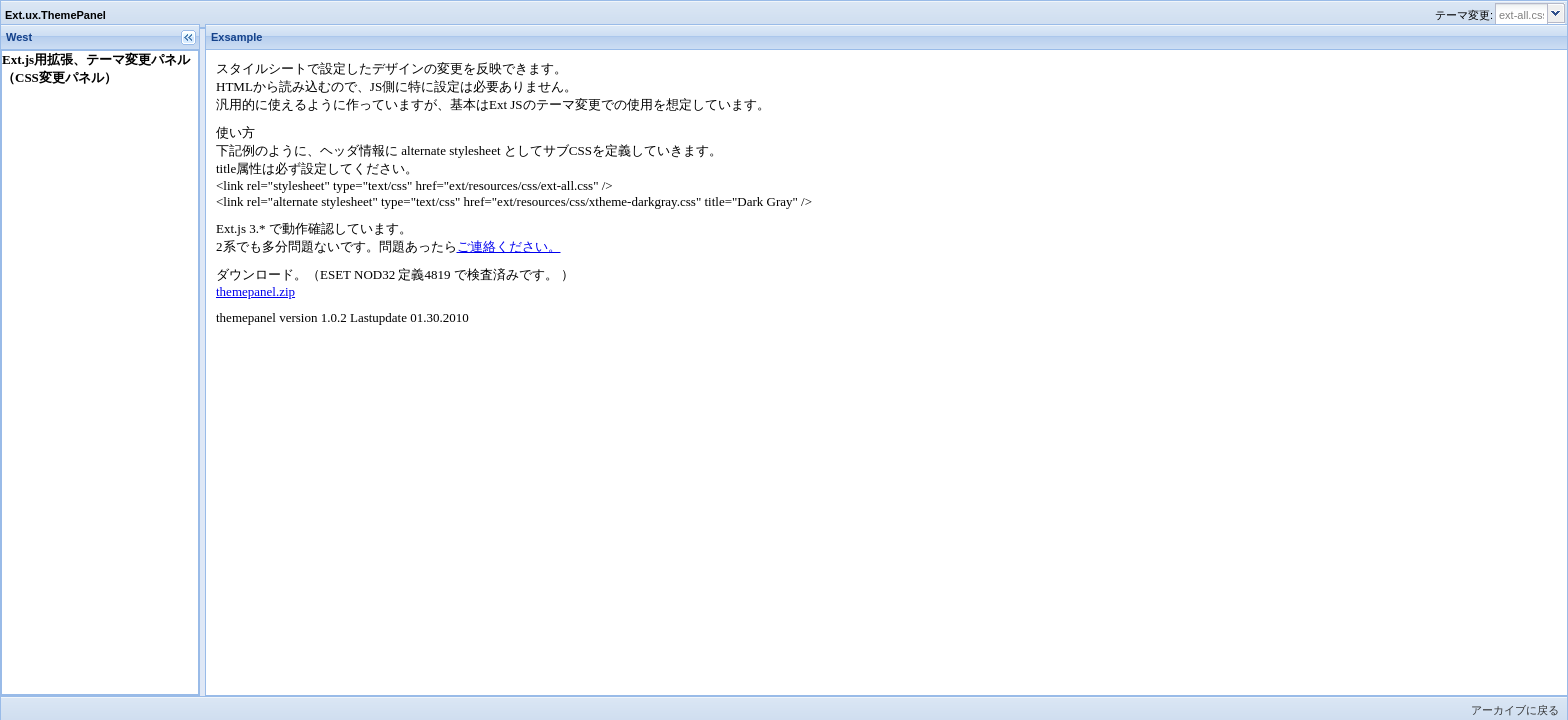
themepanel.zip (255, 291)
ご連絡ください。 (509, 246)
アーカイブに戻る (1515, 710)
